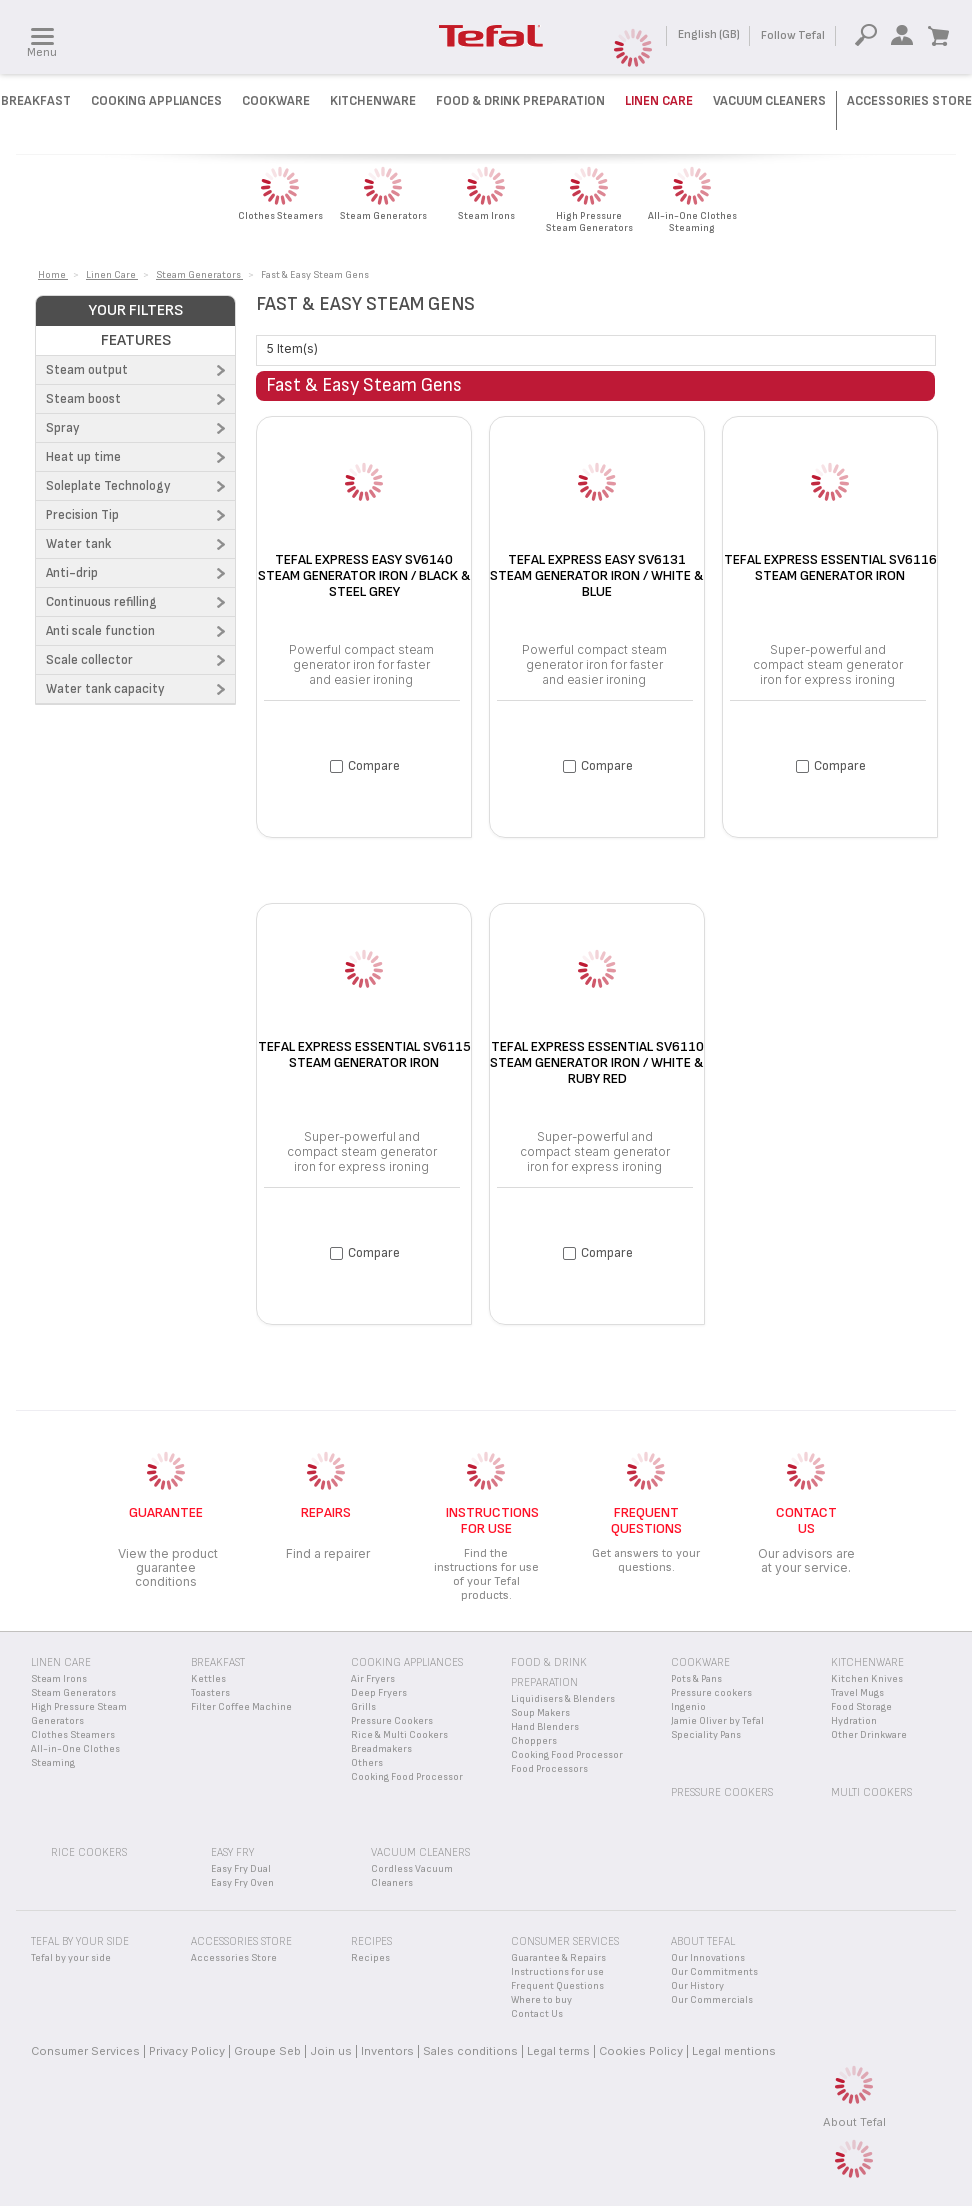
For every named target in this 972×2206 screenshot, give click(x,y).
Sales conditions (470, 2051)
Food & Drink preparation (520, 101)
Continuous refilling (101, 602)
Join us (331, 2051)
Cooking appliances (407, 1662)
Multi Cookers (871, 1792)
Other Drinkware (869, 1735)
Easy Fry (232, 1852)
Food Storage (861, 1707)
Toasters (210, 1693)
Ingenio (688, 1707)
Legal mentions (734, 2051)
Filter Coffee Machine (241, 1707)
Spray (63, 428)
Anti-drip (72, 573)
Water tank (78, 544)
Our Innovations (708, 1958)
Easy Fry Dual (241, 1869)
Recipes (370, 1958)
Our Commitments (714, 1972)
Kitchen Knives (867, 1679)
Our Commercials (712, 2000)
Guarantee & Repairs (558, 1958)
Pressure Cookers (392, 1721)
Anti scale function (100, 631)
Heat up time (83, 457)
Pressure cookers (711, 1693)
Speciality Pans (706, 1735)
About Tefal (854, 2122)
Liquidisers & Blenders (563, 1699)
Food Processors (549, 1769)
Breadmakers (381, 1749)
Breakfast (36, 101)
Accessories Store (909, 101)
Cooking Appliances (156, 101)
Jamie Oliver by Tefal (717, 1721)
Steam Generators (73, 1693)
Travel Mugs (857, 1693)
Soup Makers (540, 1713)
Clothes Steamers (73, 1735)
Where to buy (541, 2000)
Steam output (87, 370)
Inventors (387, 2051)
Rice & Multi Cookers (399, 1735)
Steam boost (83, 399)
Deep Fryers (379, 1693)
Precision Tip (82, 515)
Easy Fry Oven (242, 1883)
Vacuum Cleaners (769, 101)
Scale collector (89, 660)
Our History (697, 1986)
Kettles (208, 1679)
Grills (363, 1707)
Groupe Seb (267, 2051)
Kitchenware (373, 101)
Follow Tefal (793, 35)
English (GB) (709, 34)
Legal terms (558, 2051)
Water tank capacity (105, 689)
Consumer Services (85, 2051)
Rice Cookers (89, 1852)
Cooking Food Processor (407, 1777)
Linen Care (659, 101)
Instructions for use (557, 1972)
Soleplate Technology (108, 486)
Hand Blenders (545, 1727)
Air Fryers (373, 1679)
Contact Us (537, 2014)
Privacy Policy (187, 2051)
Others (367, 1763)
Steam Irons (59, 1679)
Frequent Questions (557, 1986)
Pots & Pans (696, 1679)
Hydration (854, 1721)
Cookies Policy (641, 2051)
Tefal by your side (71, 1958)
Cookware (276, 101)
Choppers (534, 1741)
